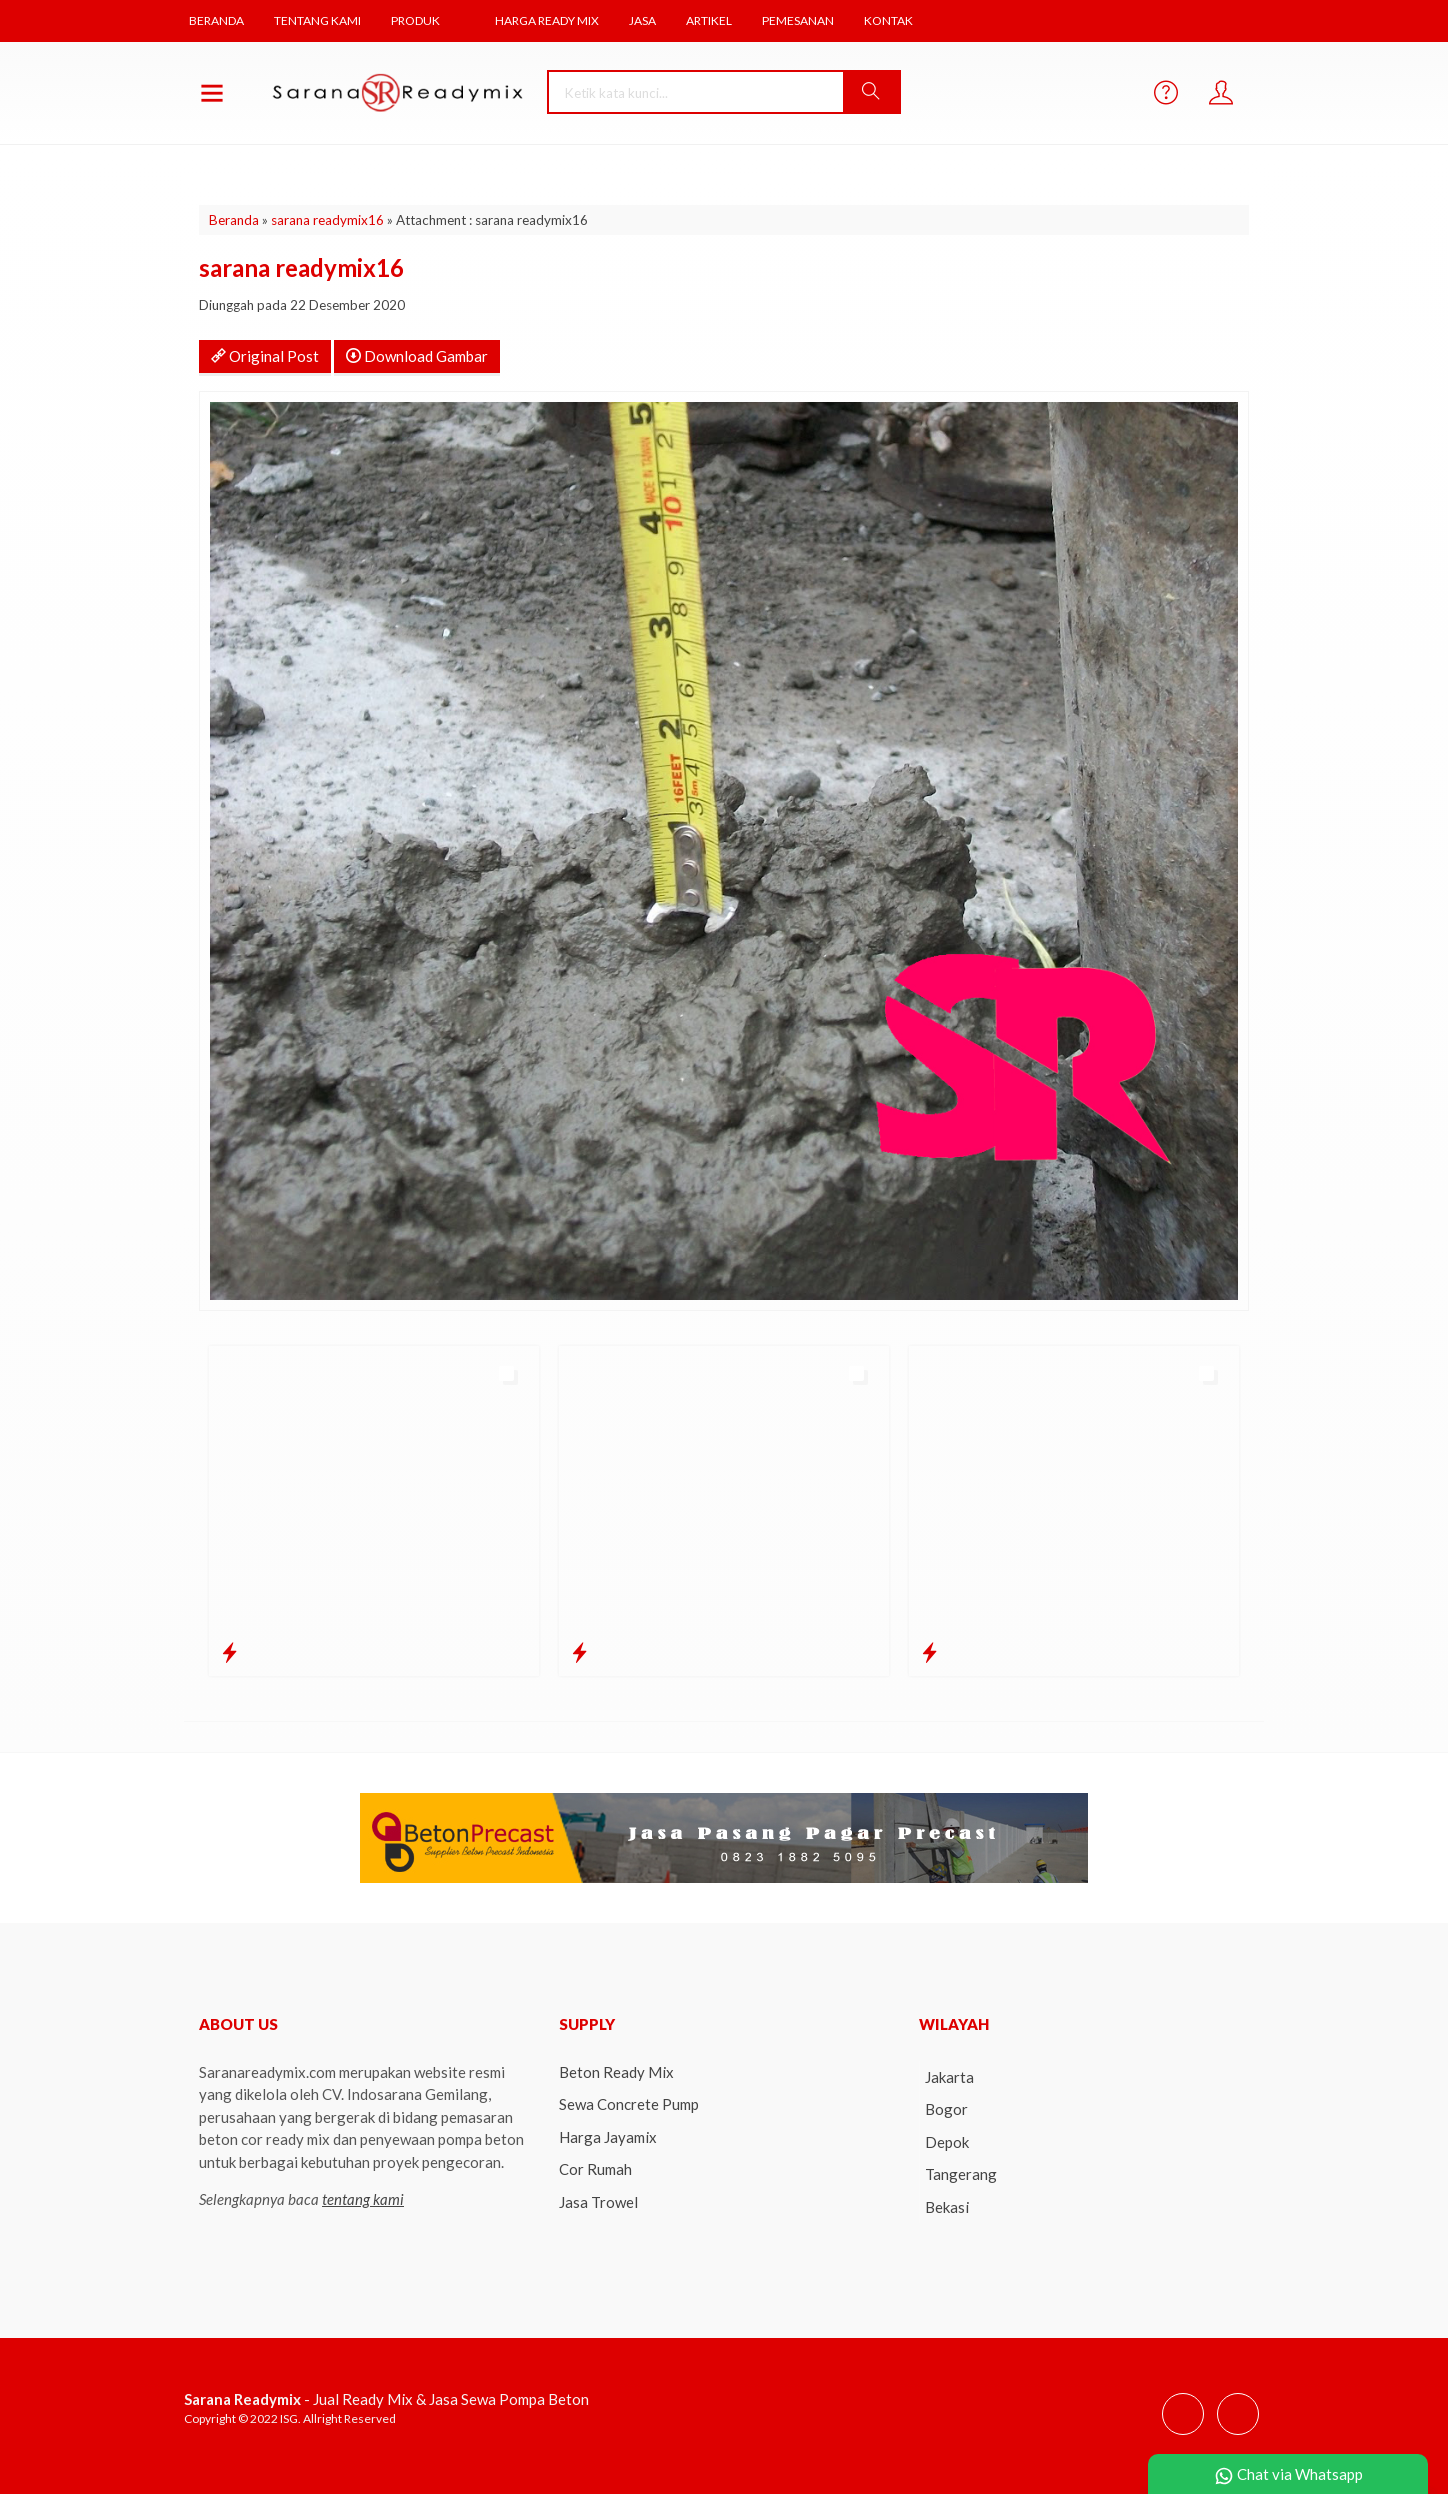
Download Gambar (417, 354)
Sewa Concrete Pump (629, 2102)
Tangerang (961, 2172)
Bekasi (947, 2205)
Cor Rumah (595, 2167)
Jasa (651, 20)
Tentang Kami (320, 20)
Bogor (946, 2107)
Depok (947, 2140)
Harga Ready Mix (554, 20)
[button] (876, 90)
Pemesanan (808, 20)
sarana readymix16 (327, 218)
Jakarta (949, 2075)
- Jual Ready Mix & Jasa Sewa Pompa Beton (386, 2397)
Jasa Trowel (598, 2200)
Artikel (718, 20)
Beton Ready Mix (616, 2070)
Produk (419, 20)
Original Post (265, 354)
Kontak (898, 20)
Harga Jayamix (608, 2135)
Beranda (217, 20)
